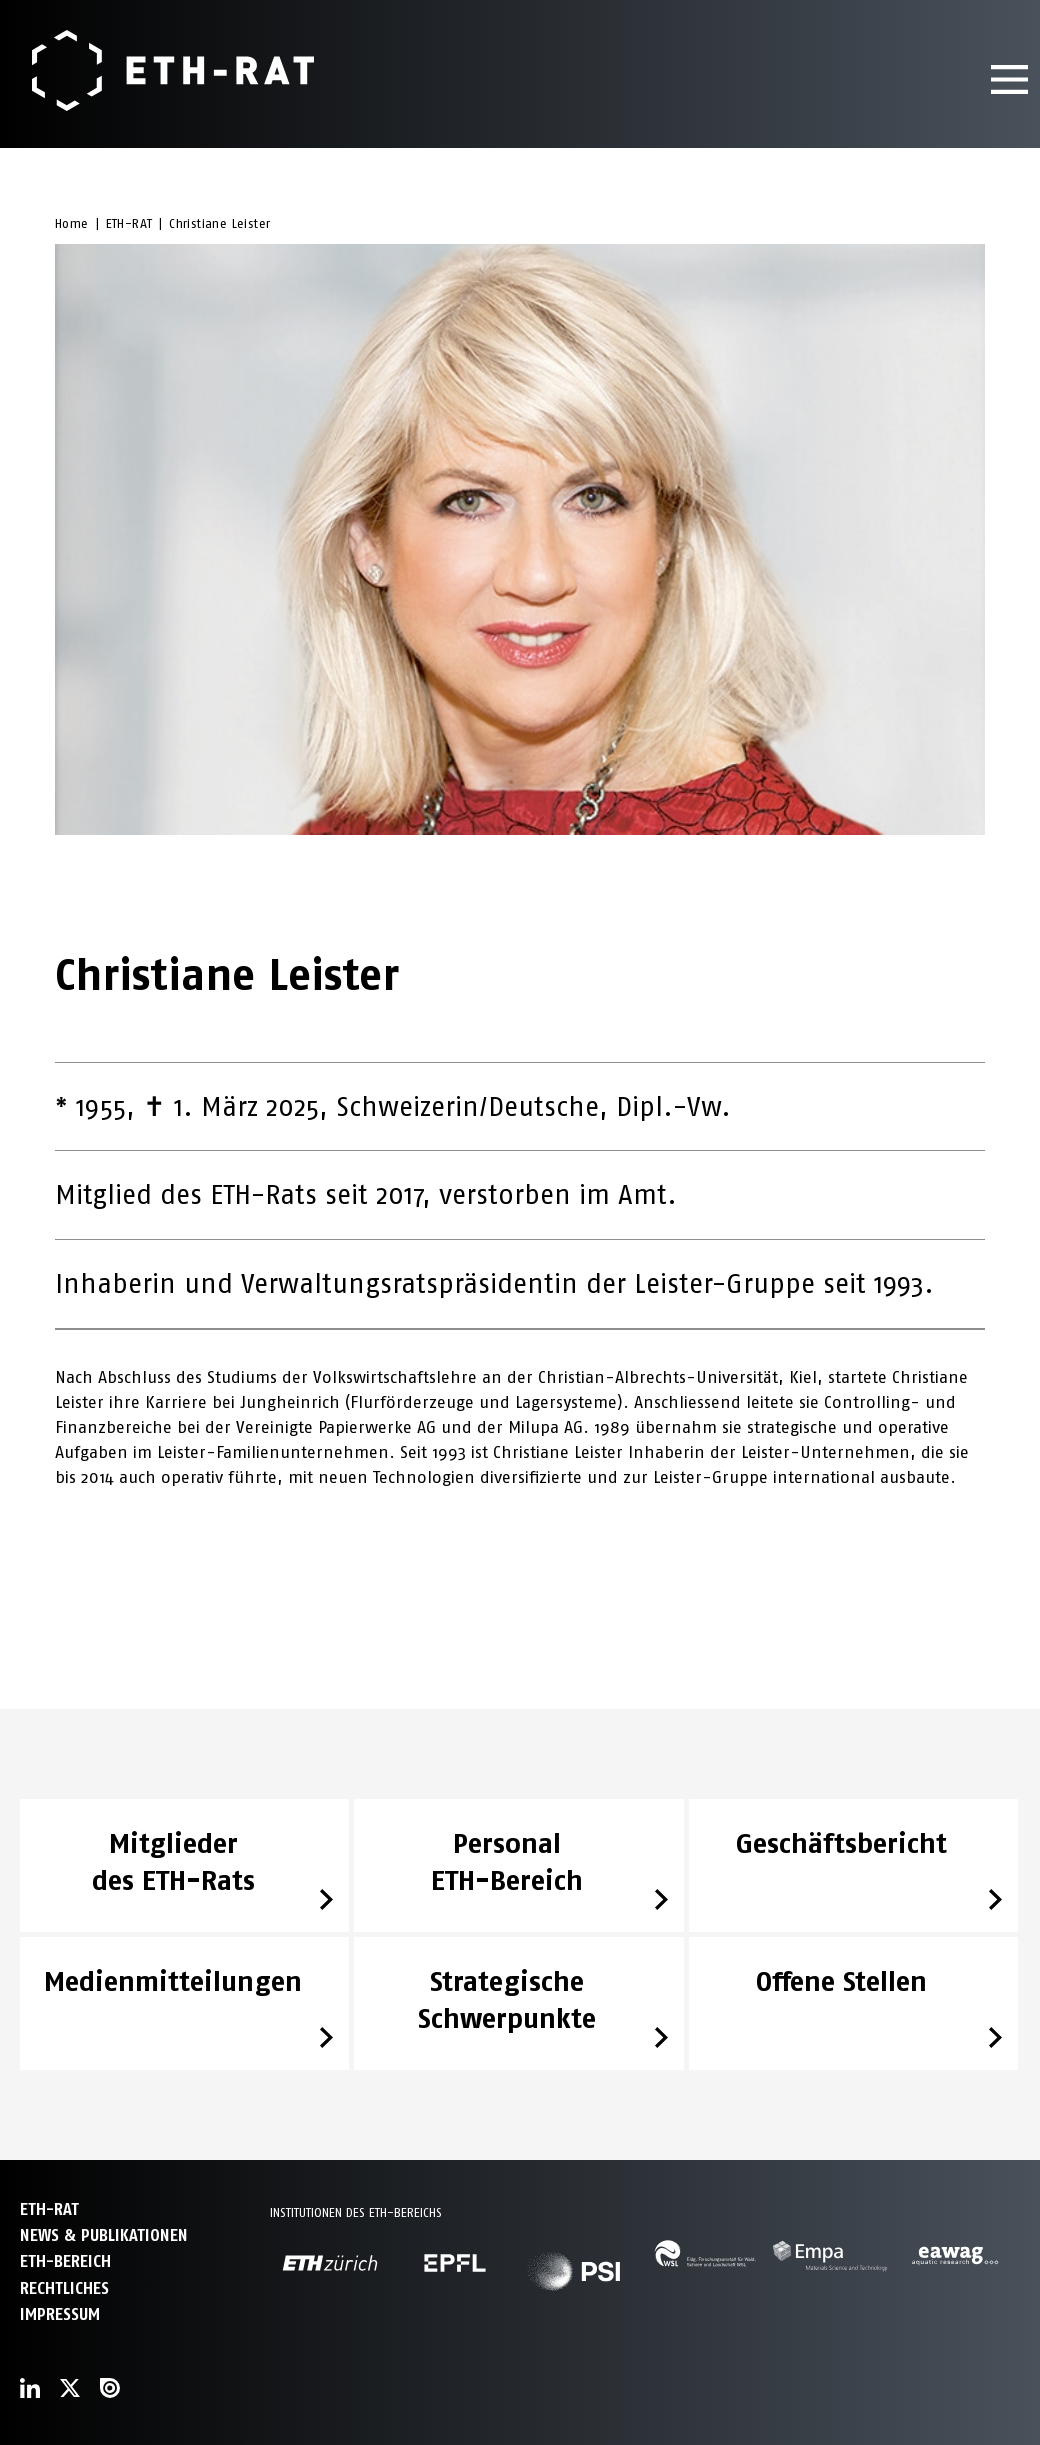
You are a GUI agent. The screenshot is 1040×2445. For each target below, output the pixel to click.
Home (72, 223)
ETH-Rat (49, 2209)
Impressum (60, 2314)
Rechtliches (64, 2288)
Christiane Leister (219, 223)
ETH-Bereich (65, 2261)
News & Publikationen (104, 2235)
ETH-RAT (129, 223)
